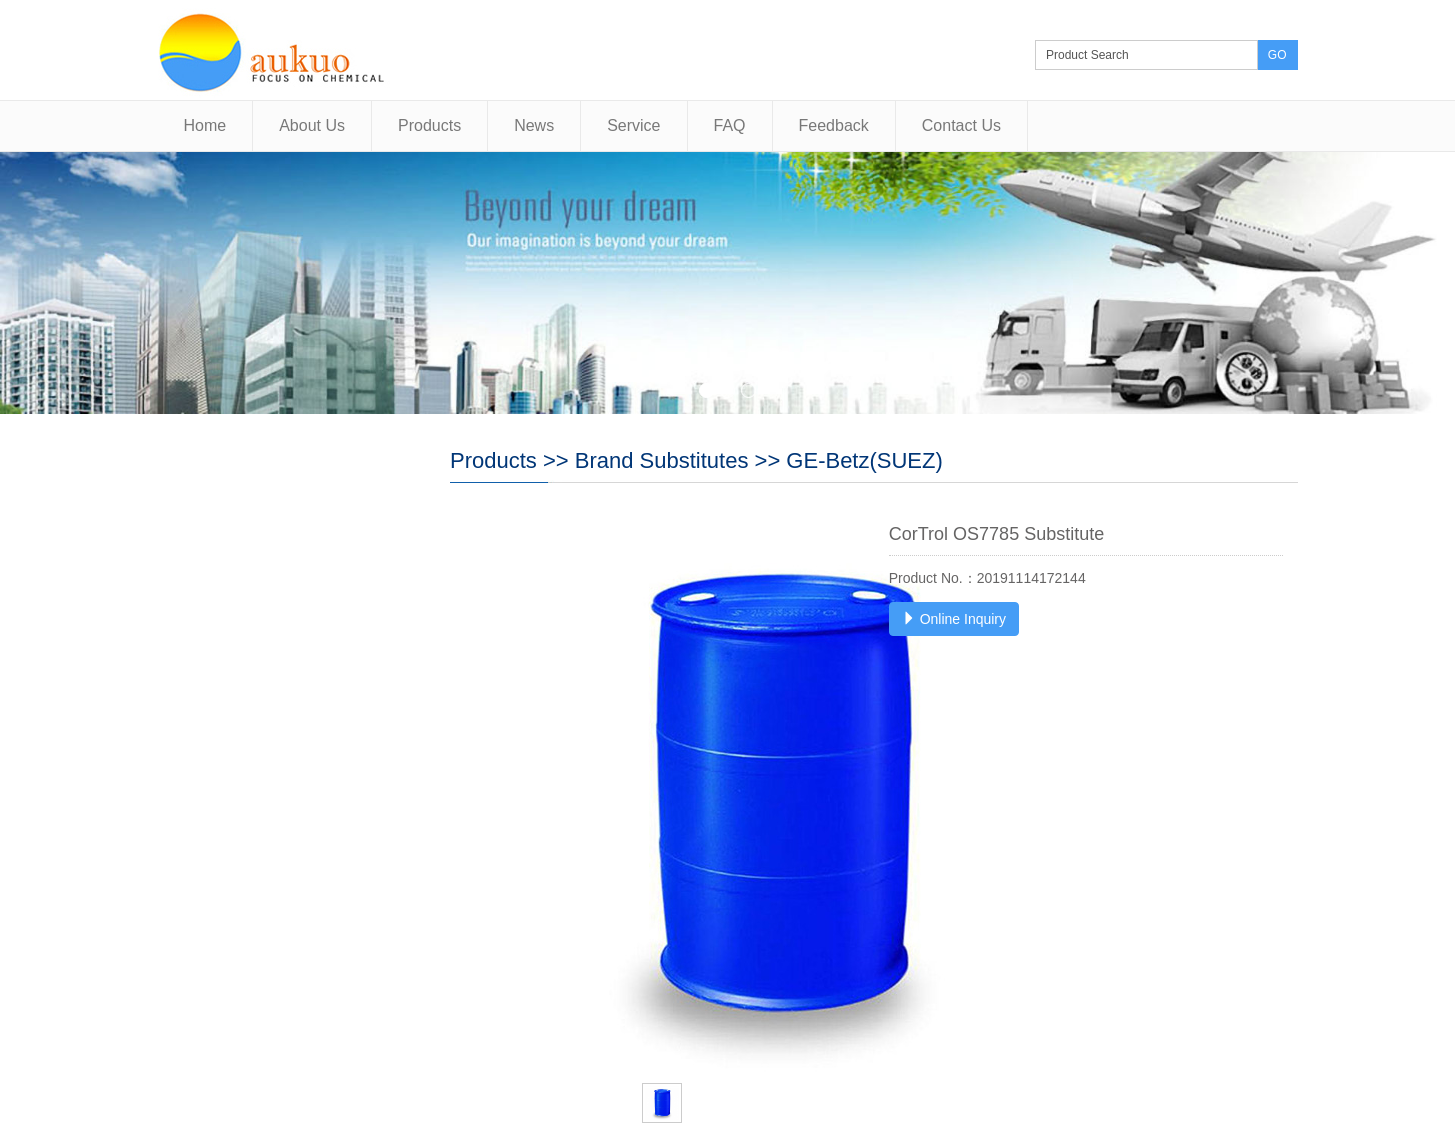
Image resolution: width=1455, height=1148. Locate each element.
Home (205, 125)
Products (429, 125)
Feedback (834, 125)
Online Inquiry (954, 619)
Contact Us (961, 125)
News (534, 125)
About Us (312, 125)
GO (1277, 55)
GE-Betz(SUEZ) (864, 460)
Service (633, 125)
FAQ (730, 125)
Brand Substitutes (662, 460)
